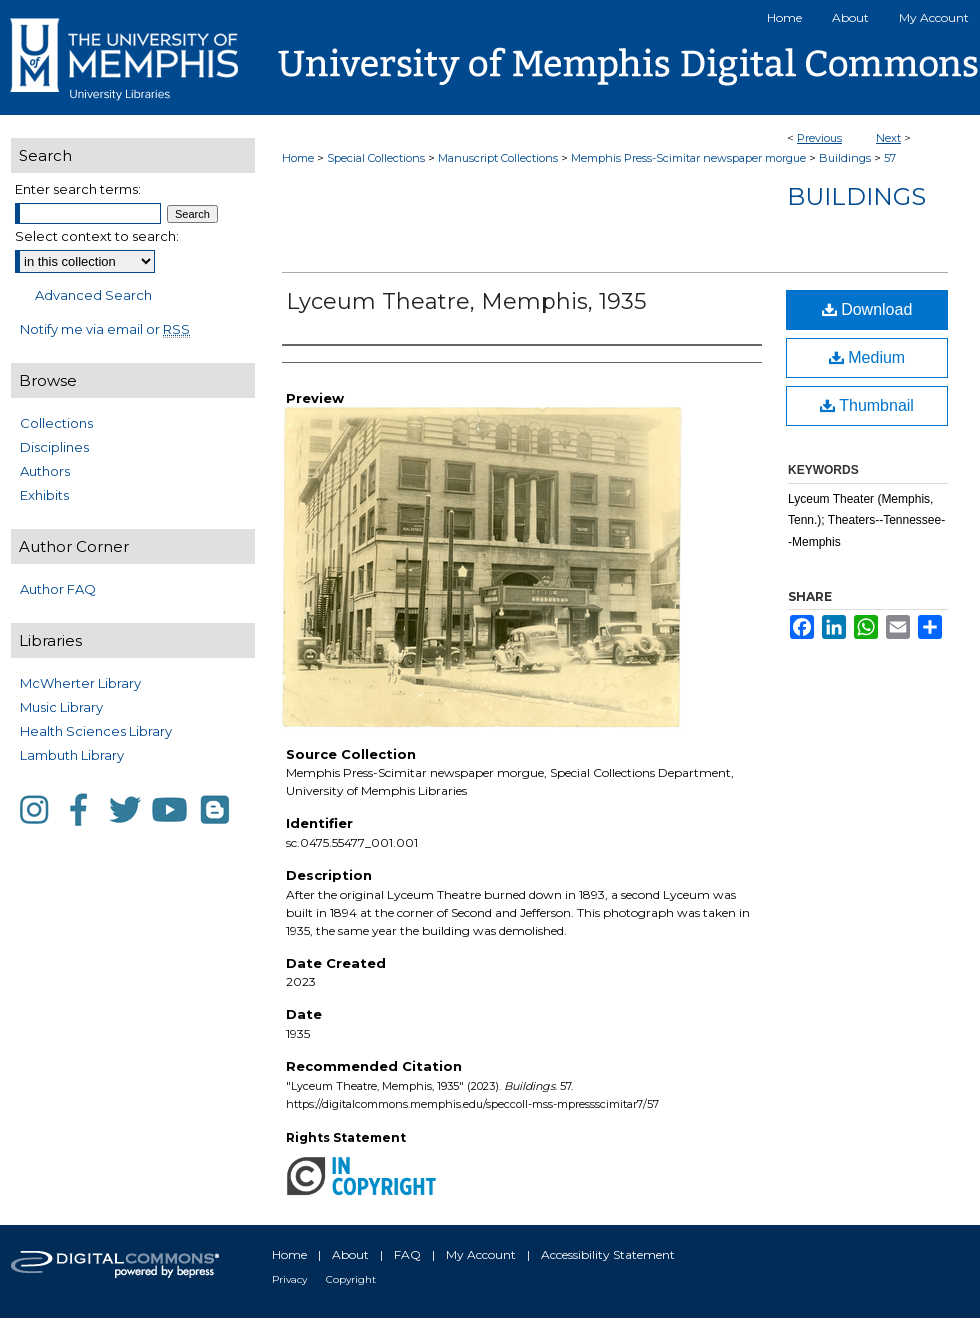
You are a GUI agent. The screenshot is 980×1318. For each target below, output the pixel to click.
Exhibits (44, 495)
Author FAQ (58, 589)
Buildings (845, 158)
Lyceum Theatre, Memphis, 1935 (466, 301)
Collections (56, 423)
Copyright (351, 1279)
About (350, 1254)
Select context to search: (97, 236)
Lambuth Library (72, 755)
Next (888, 138)
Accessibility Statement (608, 1254)
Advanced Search (93, 295)
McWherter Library (80, 683)
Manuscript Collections (498, 158)
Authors (45, 471)
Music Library (61, 707)
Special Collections (376, 158)
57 (890, 158)
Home (298, 158)
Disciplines (54, 447)
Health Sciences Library (96, 731)
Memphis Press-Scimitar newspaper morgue (688, 158)
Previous (819, 138)
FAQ (407, 1254)
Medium (867, 357)
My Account (481, 1254)
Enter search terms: (78, 189)
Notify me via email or (105, 329)
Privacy (289, 1279)
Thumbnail (867, 405)
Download (867, 309)
